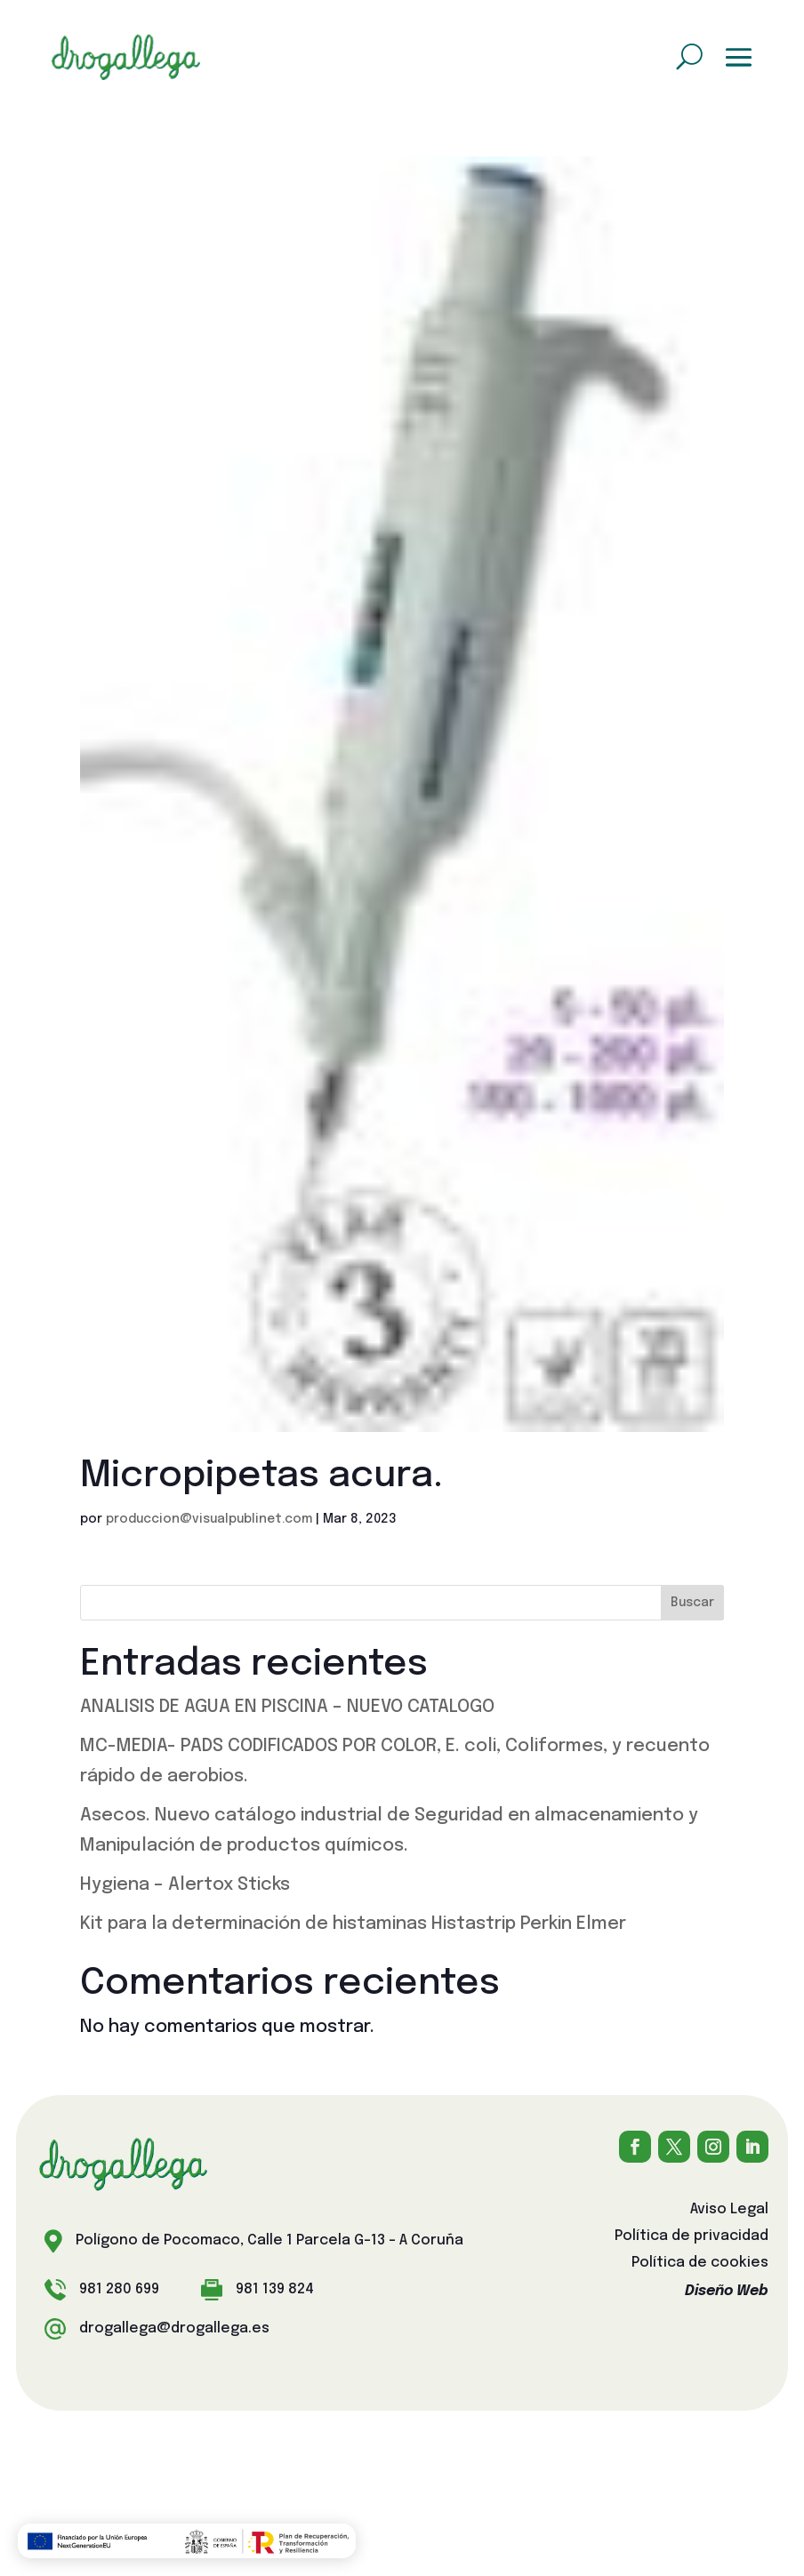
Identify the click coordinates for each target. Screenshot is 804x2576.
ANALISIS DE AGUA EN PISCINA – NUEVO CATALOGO (287, 1707)
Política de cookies (699, 2263)
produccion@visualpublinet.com (209, 1519)
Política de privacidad (691, 2237)
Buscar (692, 1602)
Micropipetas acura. (261, 1476)
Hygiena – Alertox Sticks (185, 1885)
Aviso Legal (729, 2210)
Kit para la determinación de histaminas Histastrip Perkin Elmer (353, 1924)
